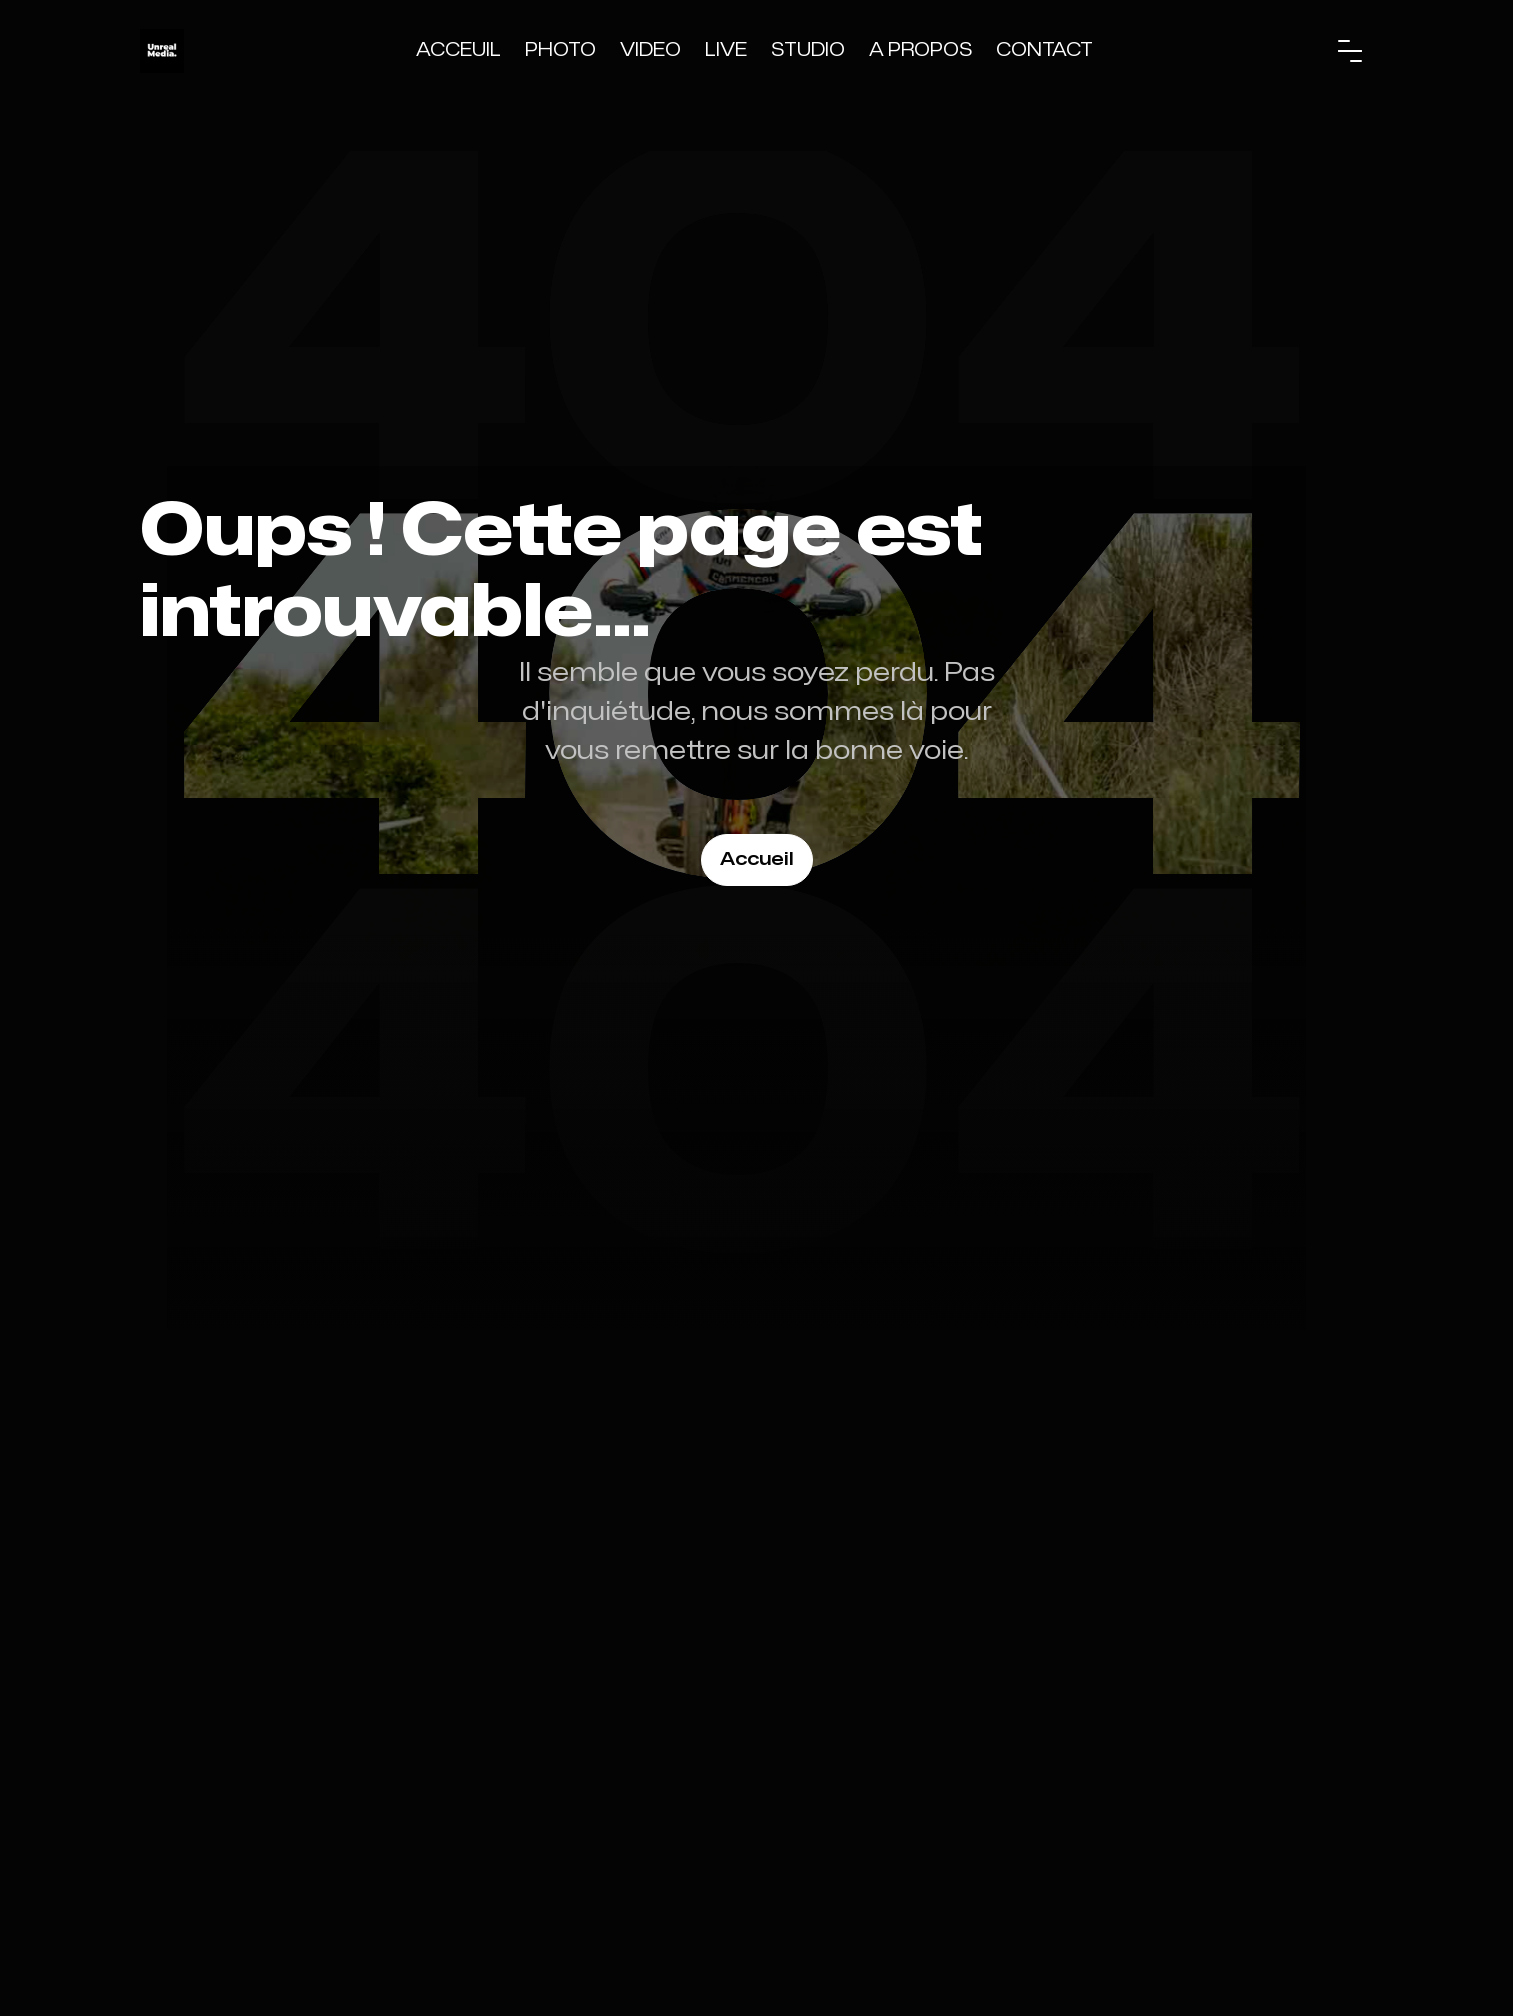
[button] (1350, 51)
